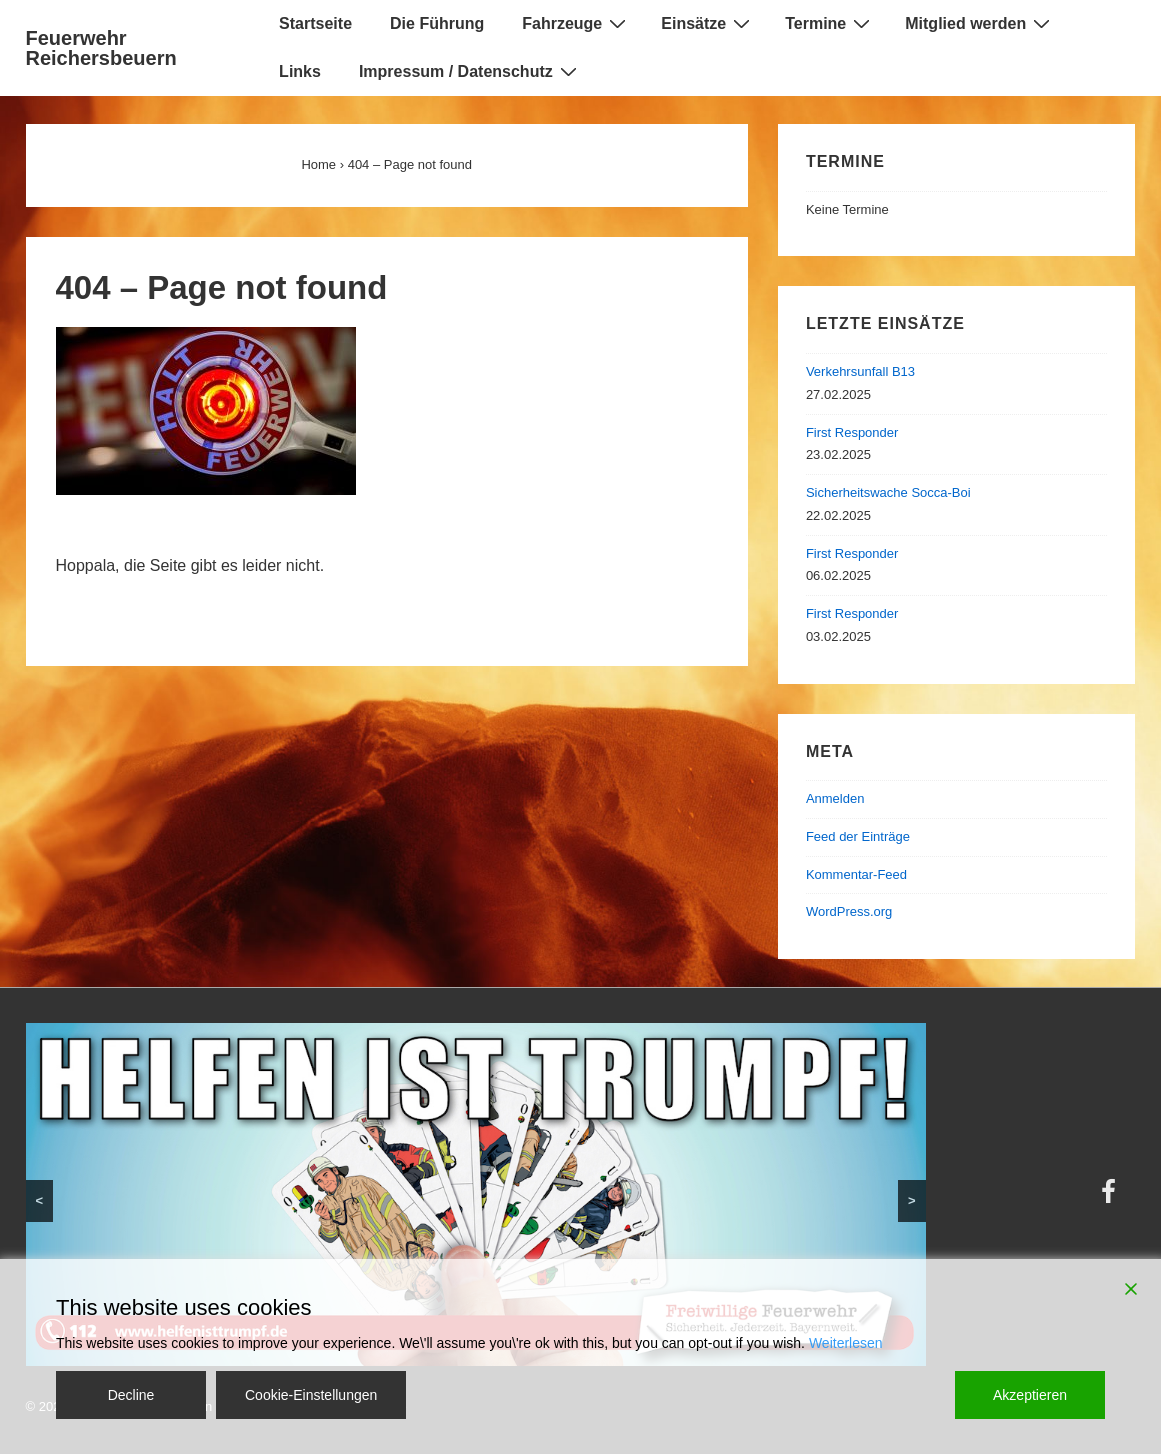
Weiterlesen (846, 1343)
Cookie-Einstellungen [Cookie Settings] (311, 1395)
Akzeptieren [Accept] (1030, 1395)
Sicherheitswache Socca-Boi (888, 492)
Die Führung (437, 23)
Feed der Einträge (858, 836)
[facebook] (1111, 1198)
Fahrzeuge (576, 23)
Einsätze (708, 23)
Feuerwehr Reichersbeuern (101, 48)
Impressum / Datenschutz (470, 71)
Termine (830, 23)
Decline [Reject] (131, 1395)
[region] (476, 1194)
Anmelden (835, 798)
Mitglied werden (980, 23)
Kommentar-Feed (856, 874)
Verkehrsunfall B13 (860, 371)
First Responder (852, 432)
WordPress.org (849, 911)
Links (300, 71)
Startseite (315, 23)
